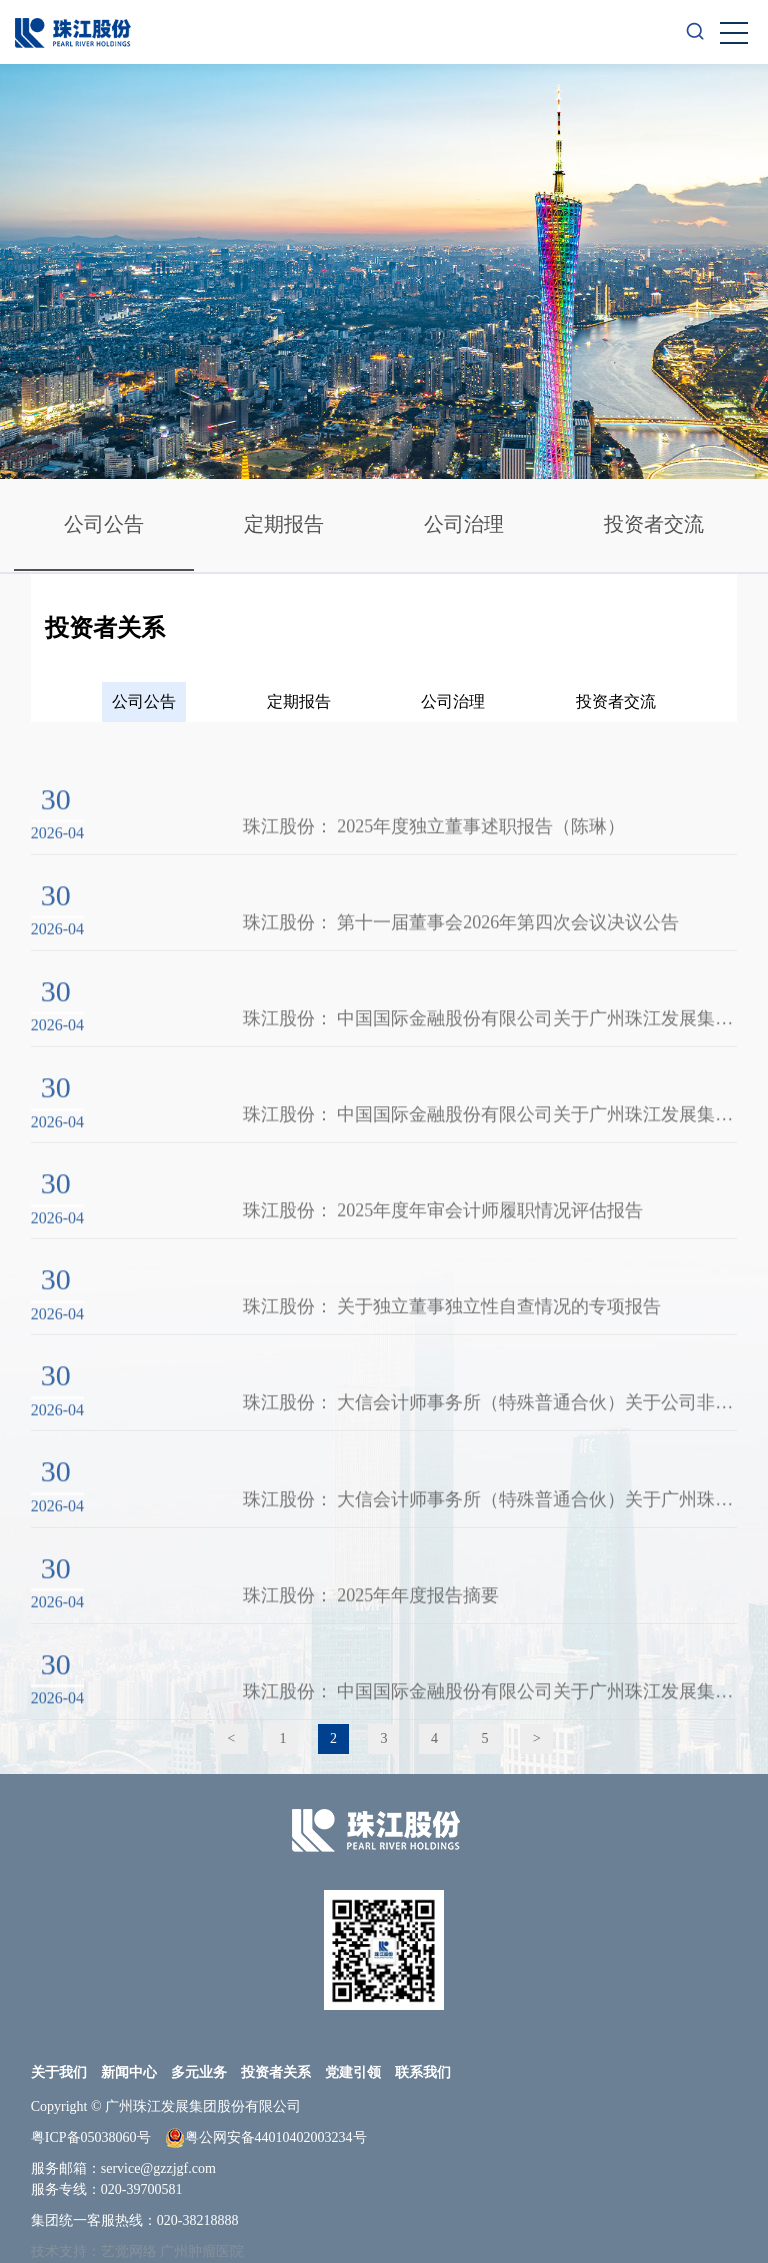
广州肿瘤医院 (202, 2251)
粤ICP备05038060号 (91, 2137)
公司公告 (104, 524)
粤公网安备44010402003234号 (266, 2138)
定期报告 (284, 524)
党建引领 (353, 2072)
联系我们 (423, 2072)
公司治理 (464, 524)
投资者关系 (276, 2072)
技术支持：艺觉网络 (94, 2251)
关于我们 (59, 2072)
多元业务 (199, 2072)
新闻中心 (129, 2072)
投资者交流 (654, 524)
